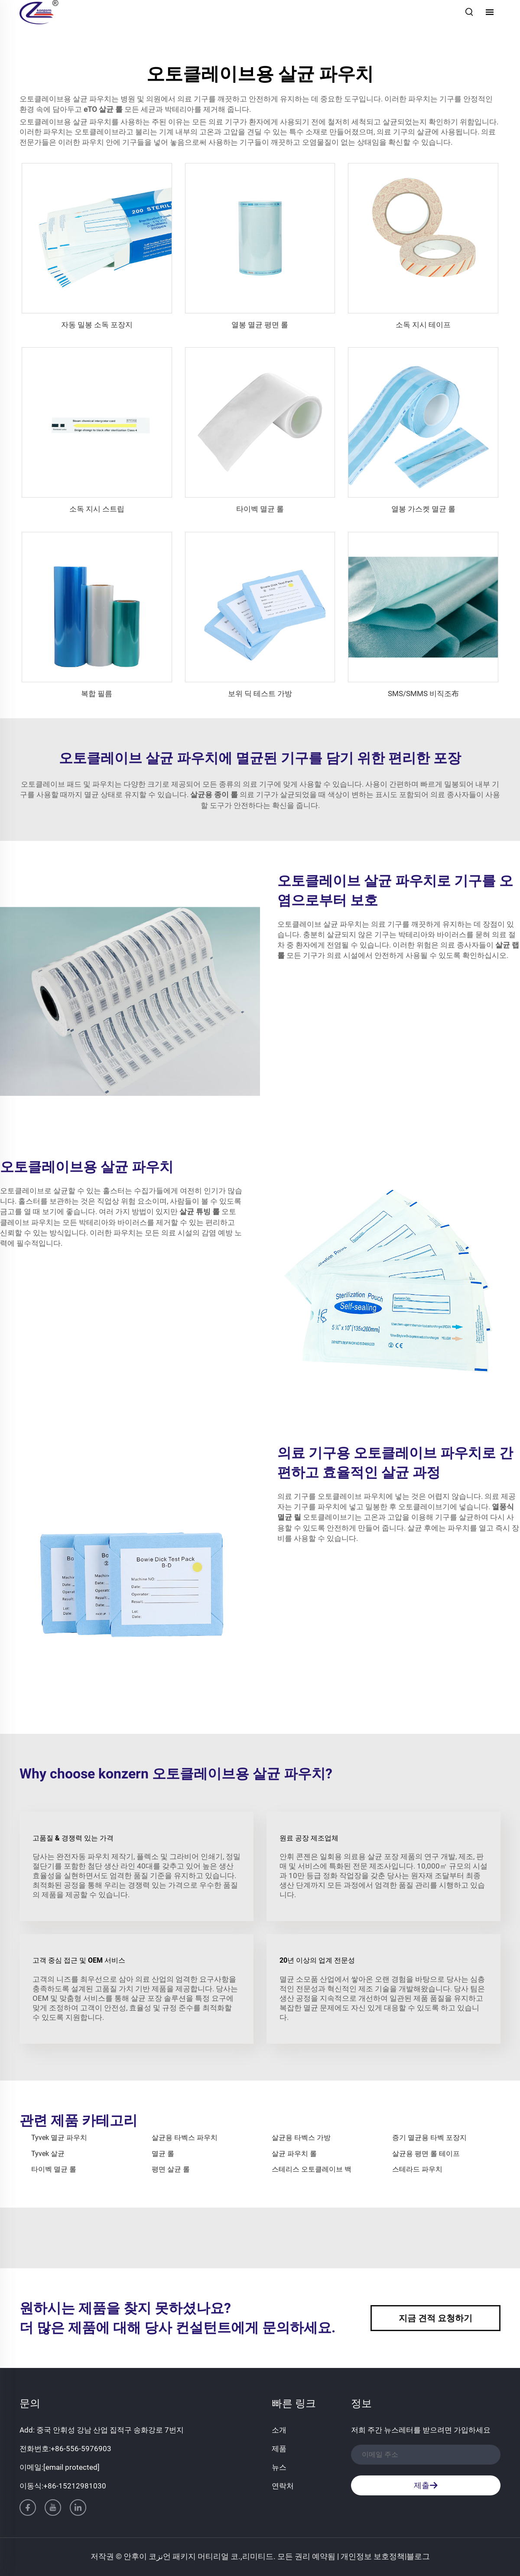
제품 (279, 2448)
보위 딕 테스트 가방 (260, 693)
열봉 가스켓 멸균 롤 (423, 509)
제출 (426, 2485)
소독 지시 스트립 (96, 509)
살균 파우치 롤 (294, 2153)
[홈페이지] (39, 11)
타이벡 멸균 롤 (260, 509)
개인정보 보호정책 (373, 2556)
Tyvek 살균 (48, 2153)
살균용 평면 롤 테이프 (426, 2153)
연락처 (283, 2486)
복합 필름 (96, 693)
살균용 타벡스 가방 (301, 2137)
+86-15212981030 (74, 2486)
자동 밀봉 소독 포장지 (97, 324)
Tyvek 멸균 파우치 (59, 2137)
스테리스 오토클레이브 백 (311, 2169)
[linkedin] (78, 2507)
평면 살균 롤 (171, 2169)
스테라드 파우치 (417, 2169)
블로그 (418, 2556)
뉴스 (279, 2467)
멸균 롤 (163, 2153)
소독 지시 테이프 (423, 324)
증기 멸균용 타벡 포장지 (429, 2137)
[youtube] (53, 2507)
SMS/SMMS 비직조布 (423, 693)
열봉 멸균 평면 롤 (259, 324)
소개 (279, 2430)
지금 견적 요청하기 (435, 2318)
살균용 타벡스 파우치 (185, 2137)
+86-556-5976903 (81, 2448)
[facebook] (28, 2507)
